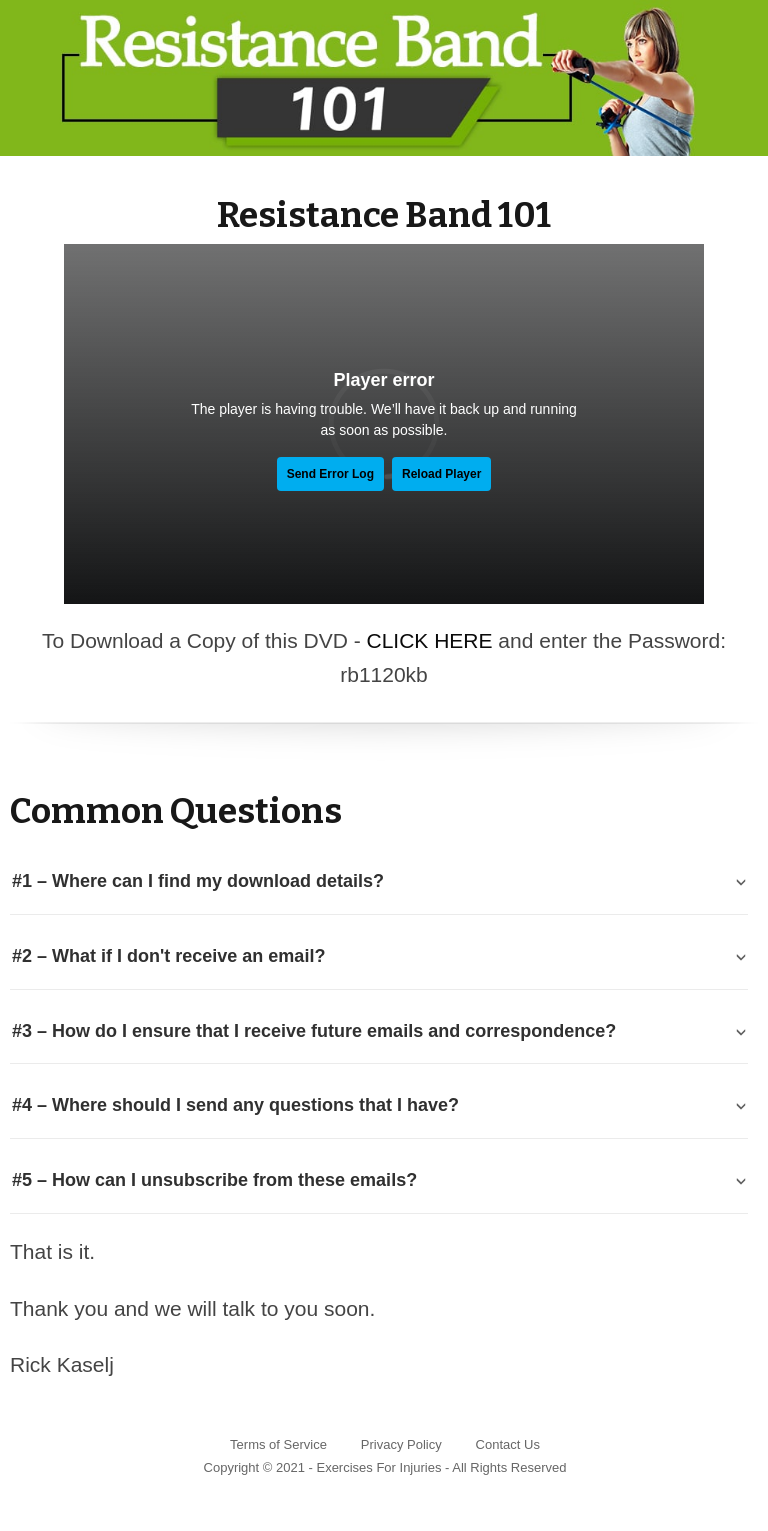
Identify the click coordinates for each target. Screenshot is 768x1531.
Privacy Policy (401, 1444)
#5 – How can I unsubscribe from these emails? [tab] (214, 1180)
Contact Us (508, 1444)
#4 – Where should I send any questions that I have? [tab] (235, 1105)
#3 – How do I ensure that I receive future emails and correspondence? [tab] (314, 1031)
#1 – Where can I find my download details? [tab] (198, 881)
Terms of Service (278, 1444)
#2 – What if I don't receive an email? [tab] (168, 956)
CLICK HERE (429, 640)
